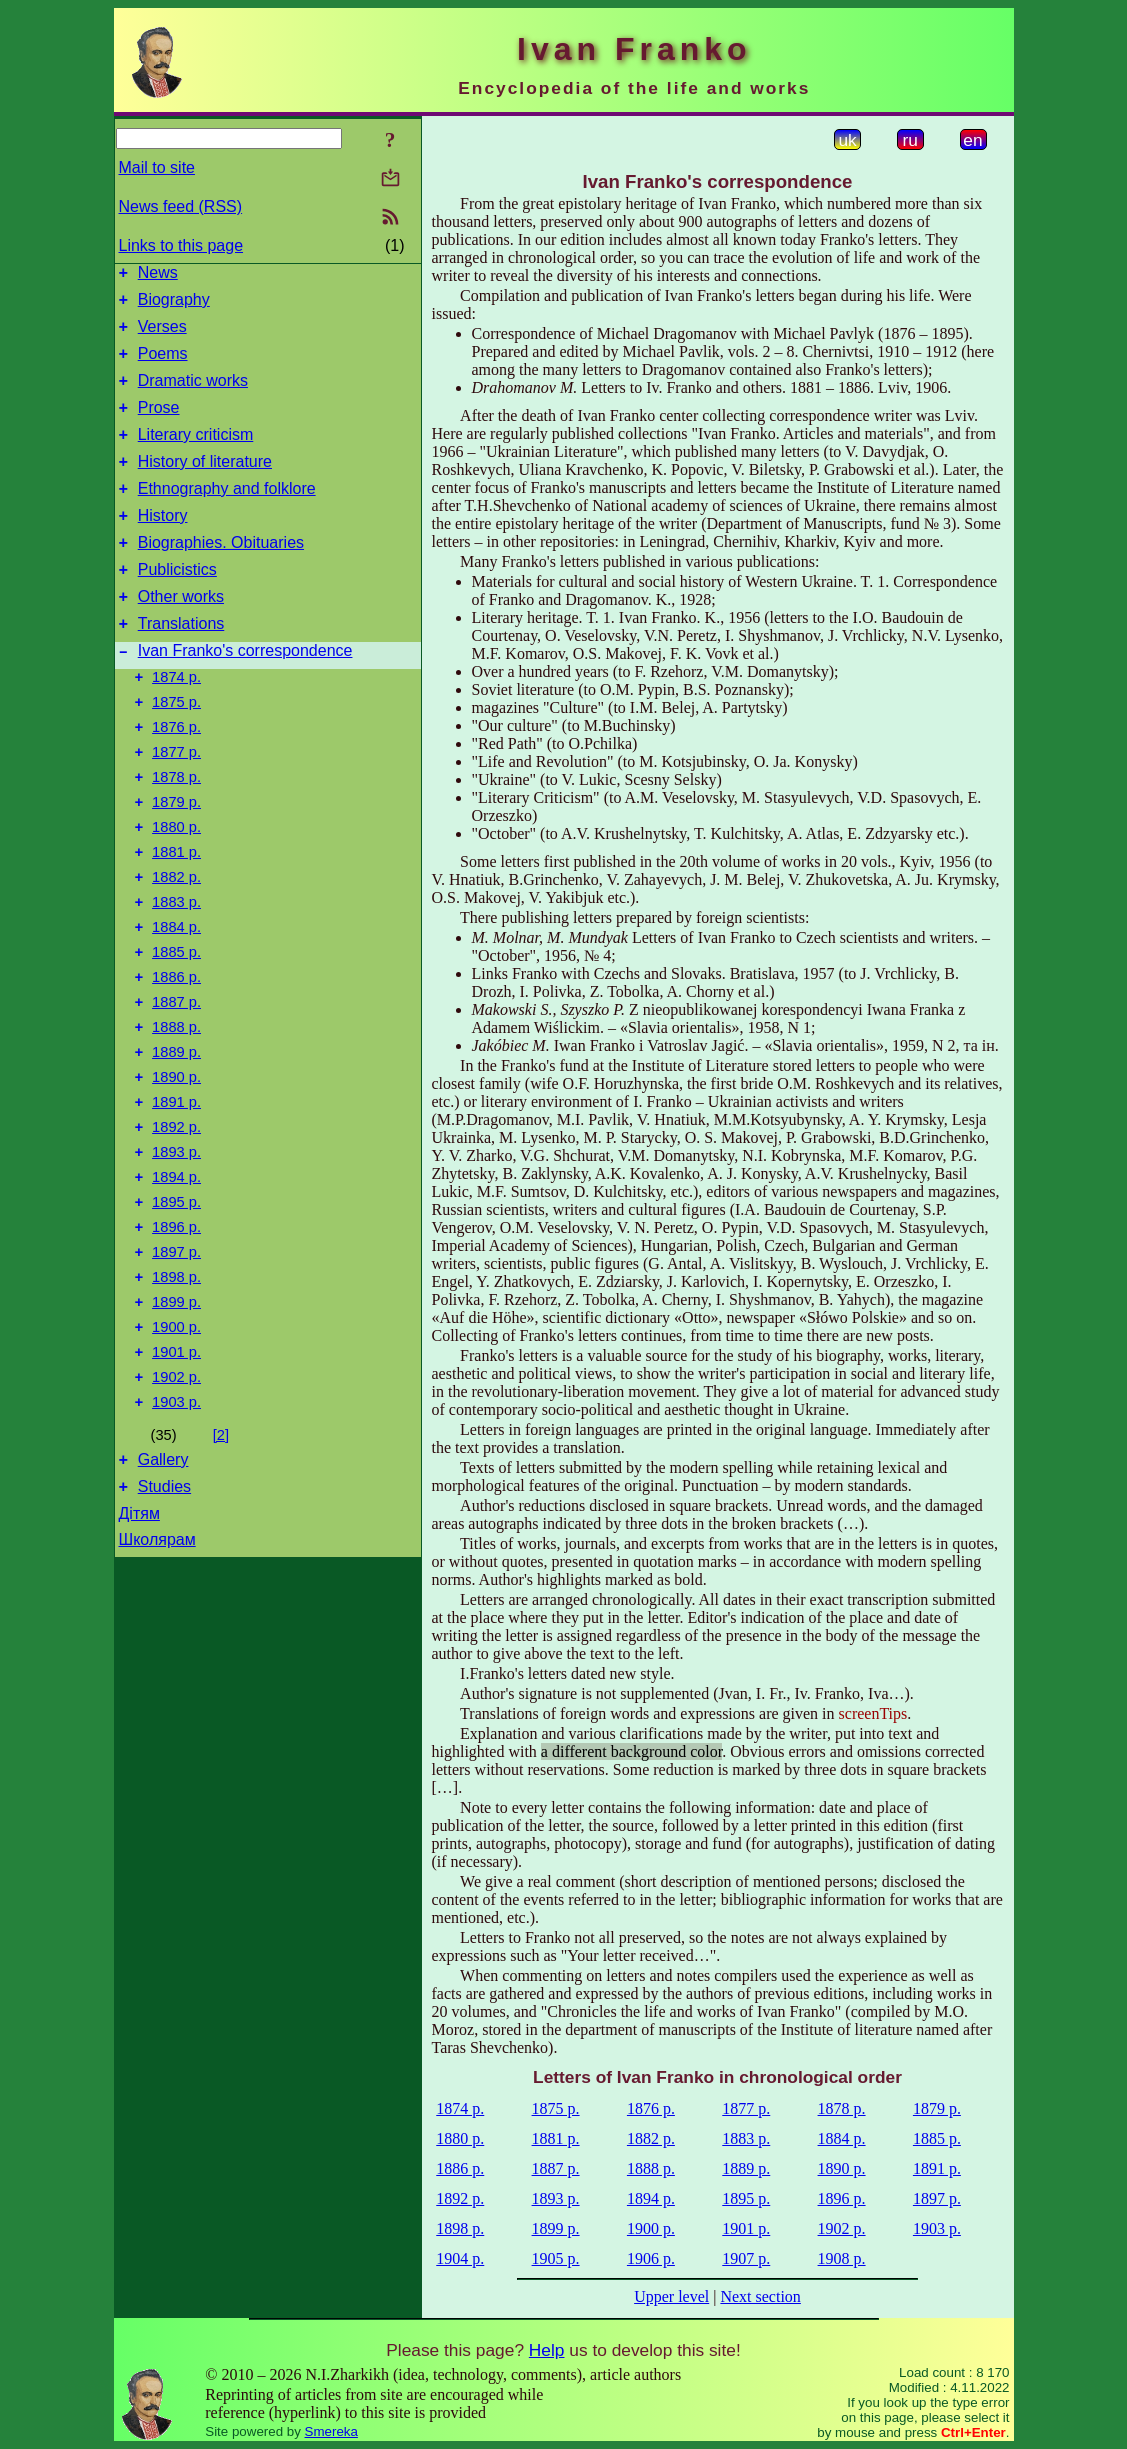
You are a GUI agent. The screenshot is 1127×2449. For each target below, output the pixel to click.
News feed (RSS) (181, 206)
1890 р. (176, 1173)
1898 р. (176, 1397)
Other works (181, 635)
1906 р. (651, 2258)
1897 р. (176, 1369)
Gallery (163, 1597)
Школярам (157, 1680)
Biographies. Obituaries (221, 575)
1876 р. (176, 781)
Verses (162, 335)
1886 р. (176, 1061)
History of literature (205, 485)
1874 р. (176, 725)
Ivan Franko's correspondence (245, 695)
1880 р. (176, 893)
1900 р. (176, 1453)
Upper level (671, 2296)
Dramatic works (193, 395)
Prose (159, 425)
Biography (174, 305)
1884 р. (176, 1005)
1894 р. (176, 1285)
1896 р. (176, 1341)
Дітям (139, 1654)
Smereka (331, 2431)
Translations (181, 665)
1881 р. (176, 921)
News (158, 275)
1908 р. (842, 2258)
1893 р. (176, 1257)
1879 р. (176, 865)
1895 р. (176, 1313)
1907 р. (746, 2258)
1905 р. (556, 2258)
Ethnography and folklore (227, 515)
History (163, 545)
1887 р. (176, 1089)
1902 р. (176, 1509)
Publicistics (177, 605)
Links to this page (181, 245)
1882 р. (176, 949)
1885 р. (176, 1033)
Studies (164, 1627)
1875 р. (176, 753)
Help (547, 2350)
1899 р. (176, 1425)
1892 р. (176, 1229)
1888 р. (176, 1117)
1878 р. (176, 837)
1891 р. (176, 1201)
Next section (760, 2296)
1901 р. (176, 1481)
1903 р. (176, 1537)
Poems (163, 365)
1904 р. (460, 2258)
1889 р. (176, 1145)
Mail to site (157, 167)
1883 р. (176, 977)
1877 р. (176, 809)
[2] (221, 1570)
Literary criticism (196, 455)
